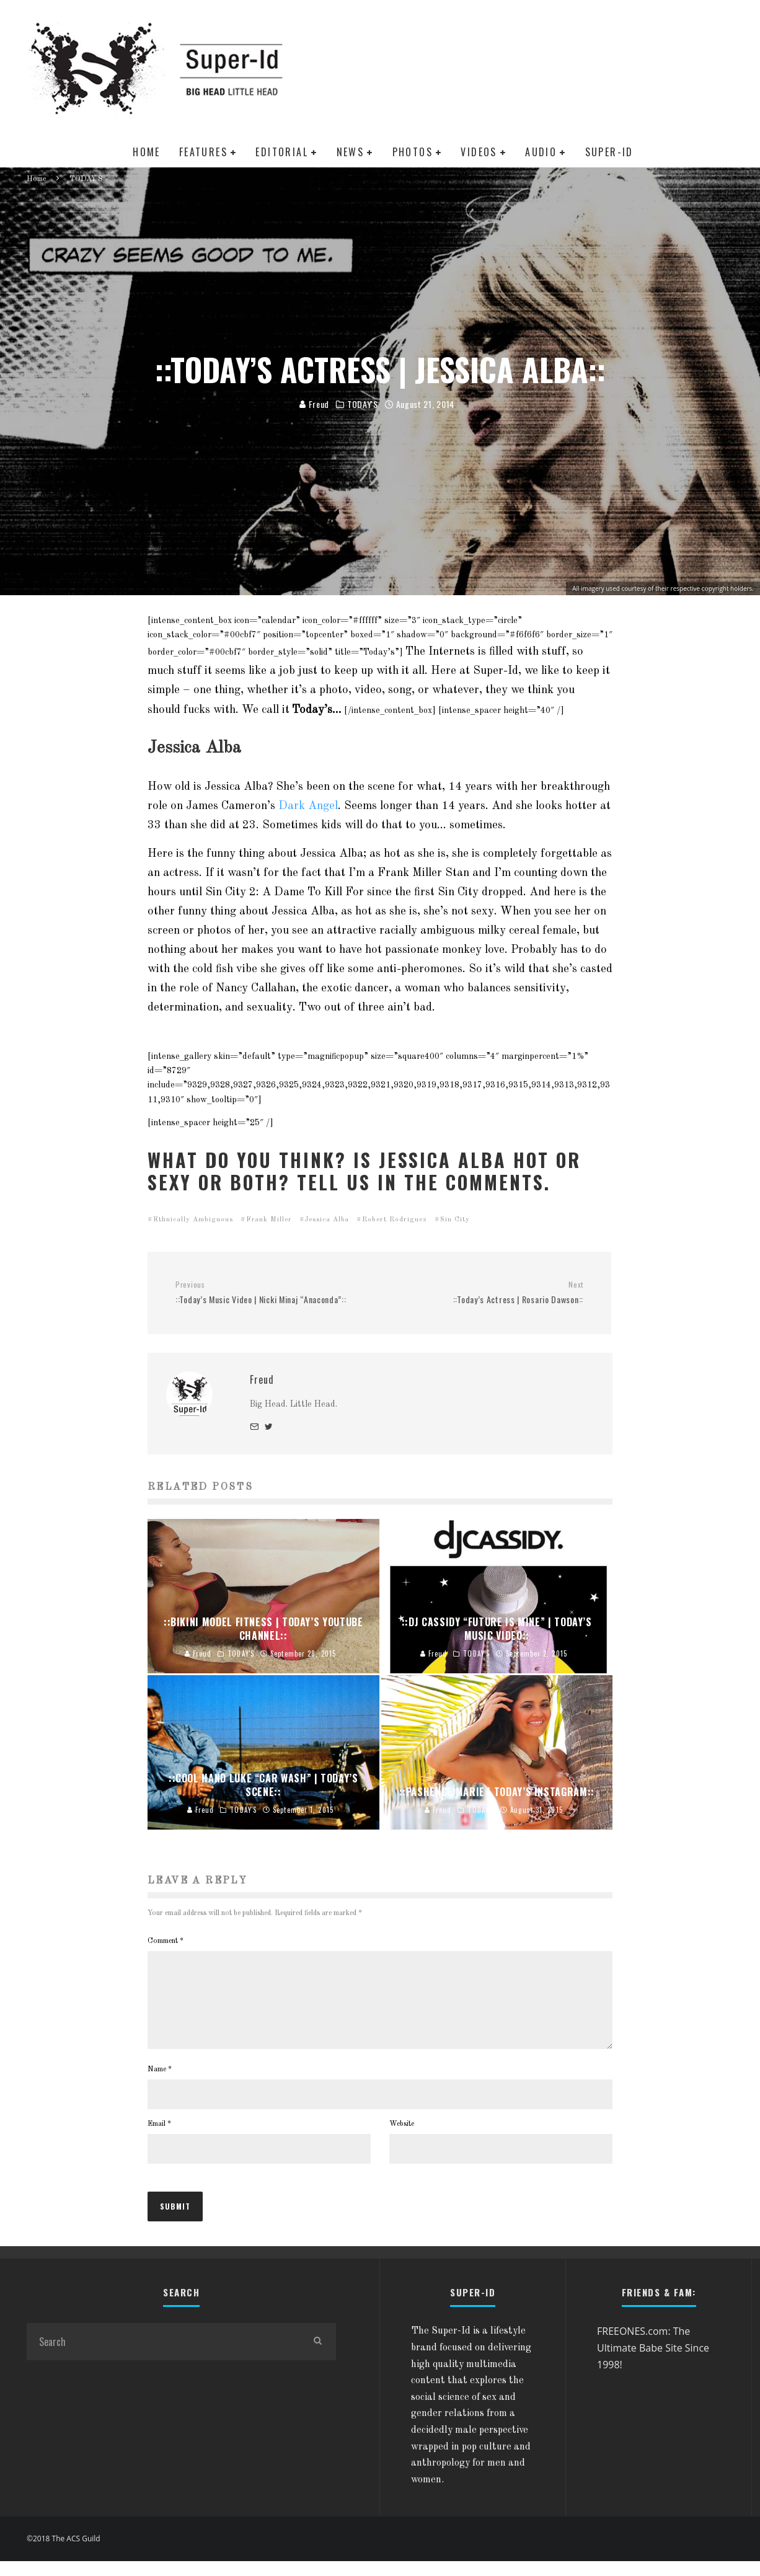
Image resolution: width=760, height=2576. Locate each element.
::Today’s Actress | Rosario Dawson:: (486, 1293)
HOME (147, 151)
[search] (317, 2356)
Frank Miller (269, 1219)
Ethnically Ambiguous (193, 1219)
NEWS (351, 151)
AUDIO (541, 151)
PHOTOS (412, 151)
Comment (165, 1941)
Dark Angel (308, 806)
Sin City (455, 1219)
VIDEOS (479, 151)
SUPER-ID (609, 151)
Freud (314, 404)
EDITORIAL (281, 151)
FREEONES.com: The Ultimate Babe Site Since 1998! (653, 2362)
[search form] (163, 2356)
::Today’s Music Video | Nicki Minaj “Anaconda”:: (272, 1293)
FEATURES (203, 151)
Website (401, 2139)
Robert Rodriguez (394, 1219)
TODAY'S (362, 404)
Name (160, 2084)
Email (159, 2139)
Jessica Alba (327, 1219)
